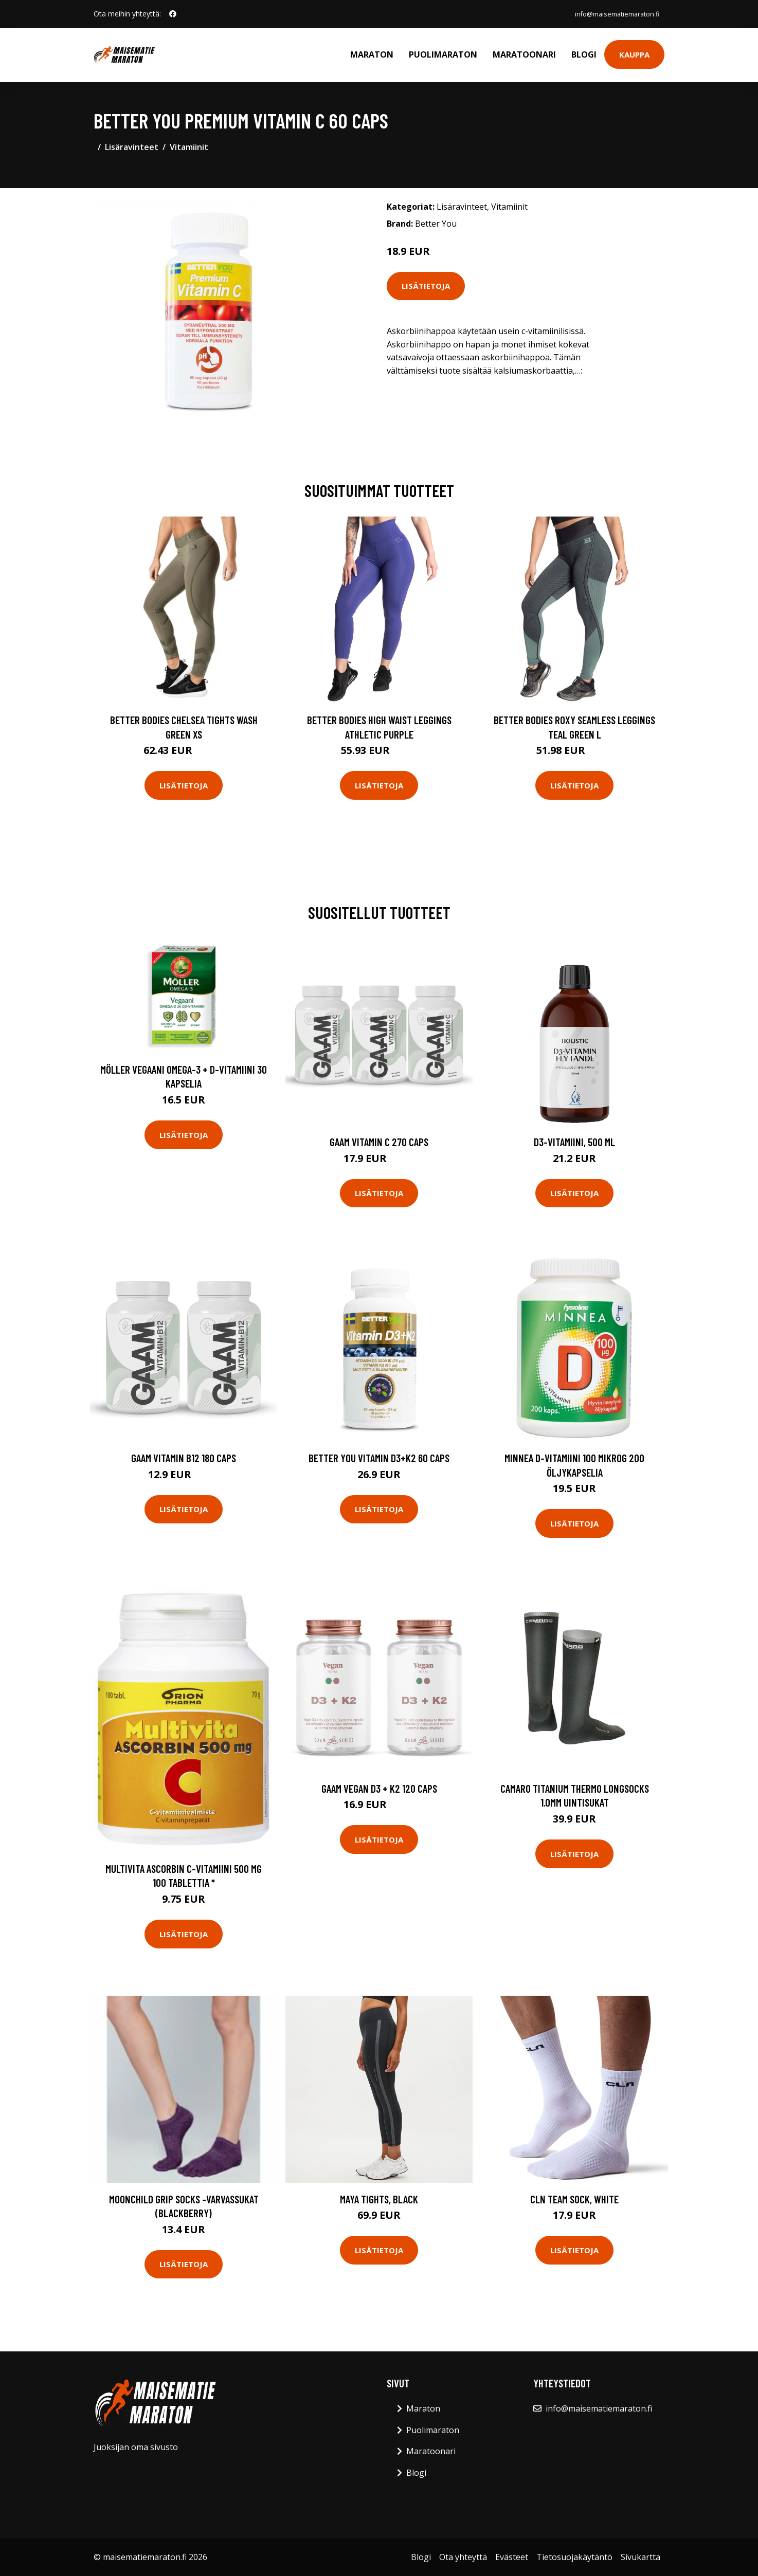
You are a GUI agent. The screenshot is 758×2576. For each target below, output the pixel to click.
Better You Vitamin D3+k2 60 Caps (379, 1457)
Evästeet (511, 2557)
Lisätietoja (426, 286)
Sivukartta (640, 2557)
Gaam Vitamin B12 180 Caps (183, 1457)
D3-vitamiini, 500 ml (574, 1141)
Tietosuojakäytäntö (574, 2557)
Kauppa (634, 54)
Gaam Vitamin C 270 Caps (379, 1141)
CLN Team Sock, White (574, 2199)
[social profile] (173, 14)
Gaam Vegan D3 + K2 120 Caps (379, 1788)
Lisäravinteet (131, 147)
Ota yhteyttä (463, 2557)
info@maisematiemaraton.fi (609, 14)
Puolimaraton (443, 54)
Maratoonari (524, 54)
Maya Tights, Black (379, 2199)
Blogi (584, 54)
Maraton (371, 54)
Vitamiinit (189, 147)
